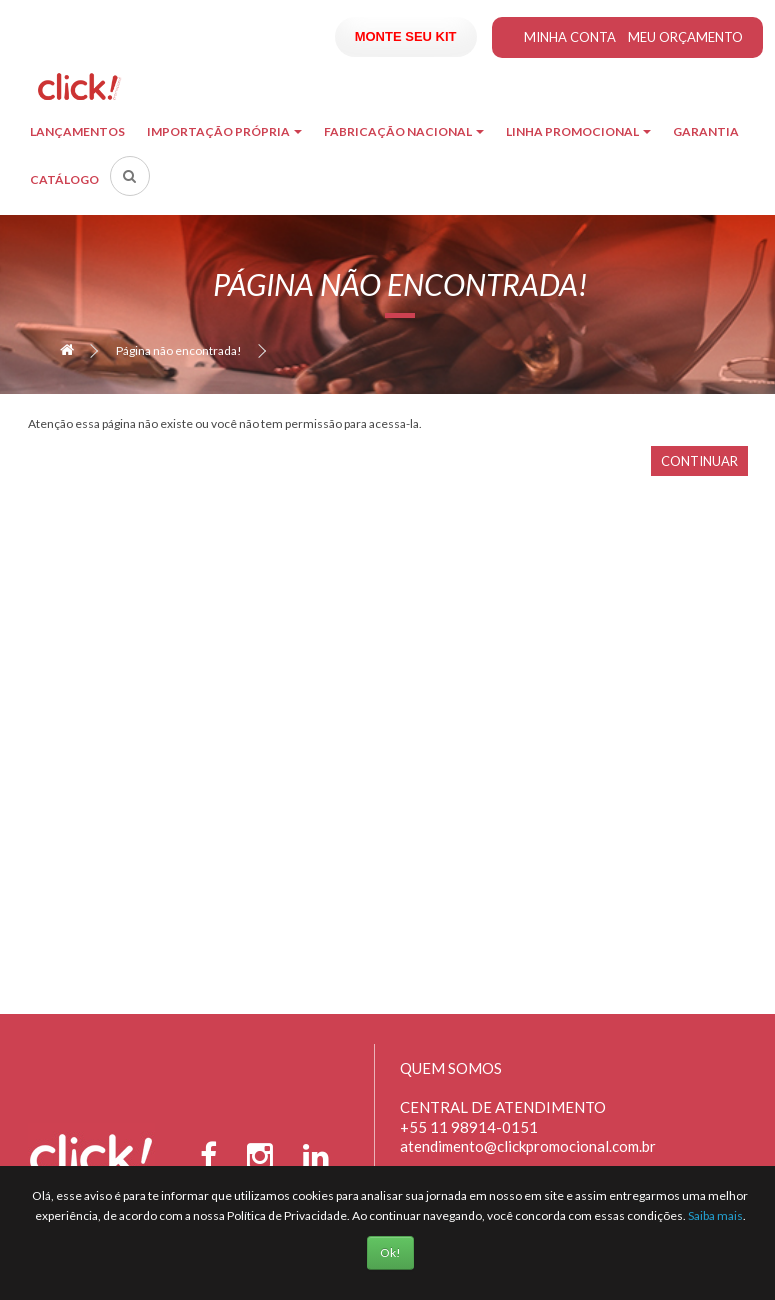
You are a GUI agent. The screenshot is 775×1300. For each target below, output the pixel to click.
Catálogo (64, 179)
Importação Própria (224, 131)
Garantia (706, 131)
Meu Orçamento (685, 37)
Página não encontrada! (179, 350)
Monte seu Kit (406, 36)
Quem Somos (451, 1068)
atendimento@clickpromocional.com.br (528, 1146)
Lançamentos (77, 131)
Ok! (390, 1252)
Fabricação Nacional (404, 131)
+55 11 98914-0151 (469, 1127)
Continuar (699, 461)
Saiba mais (715, 1215)
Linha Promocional (578, 131)
